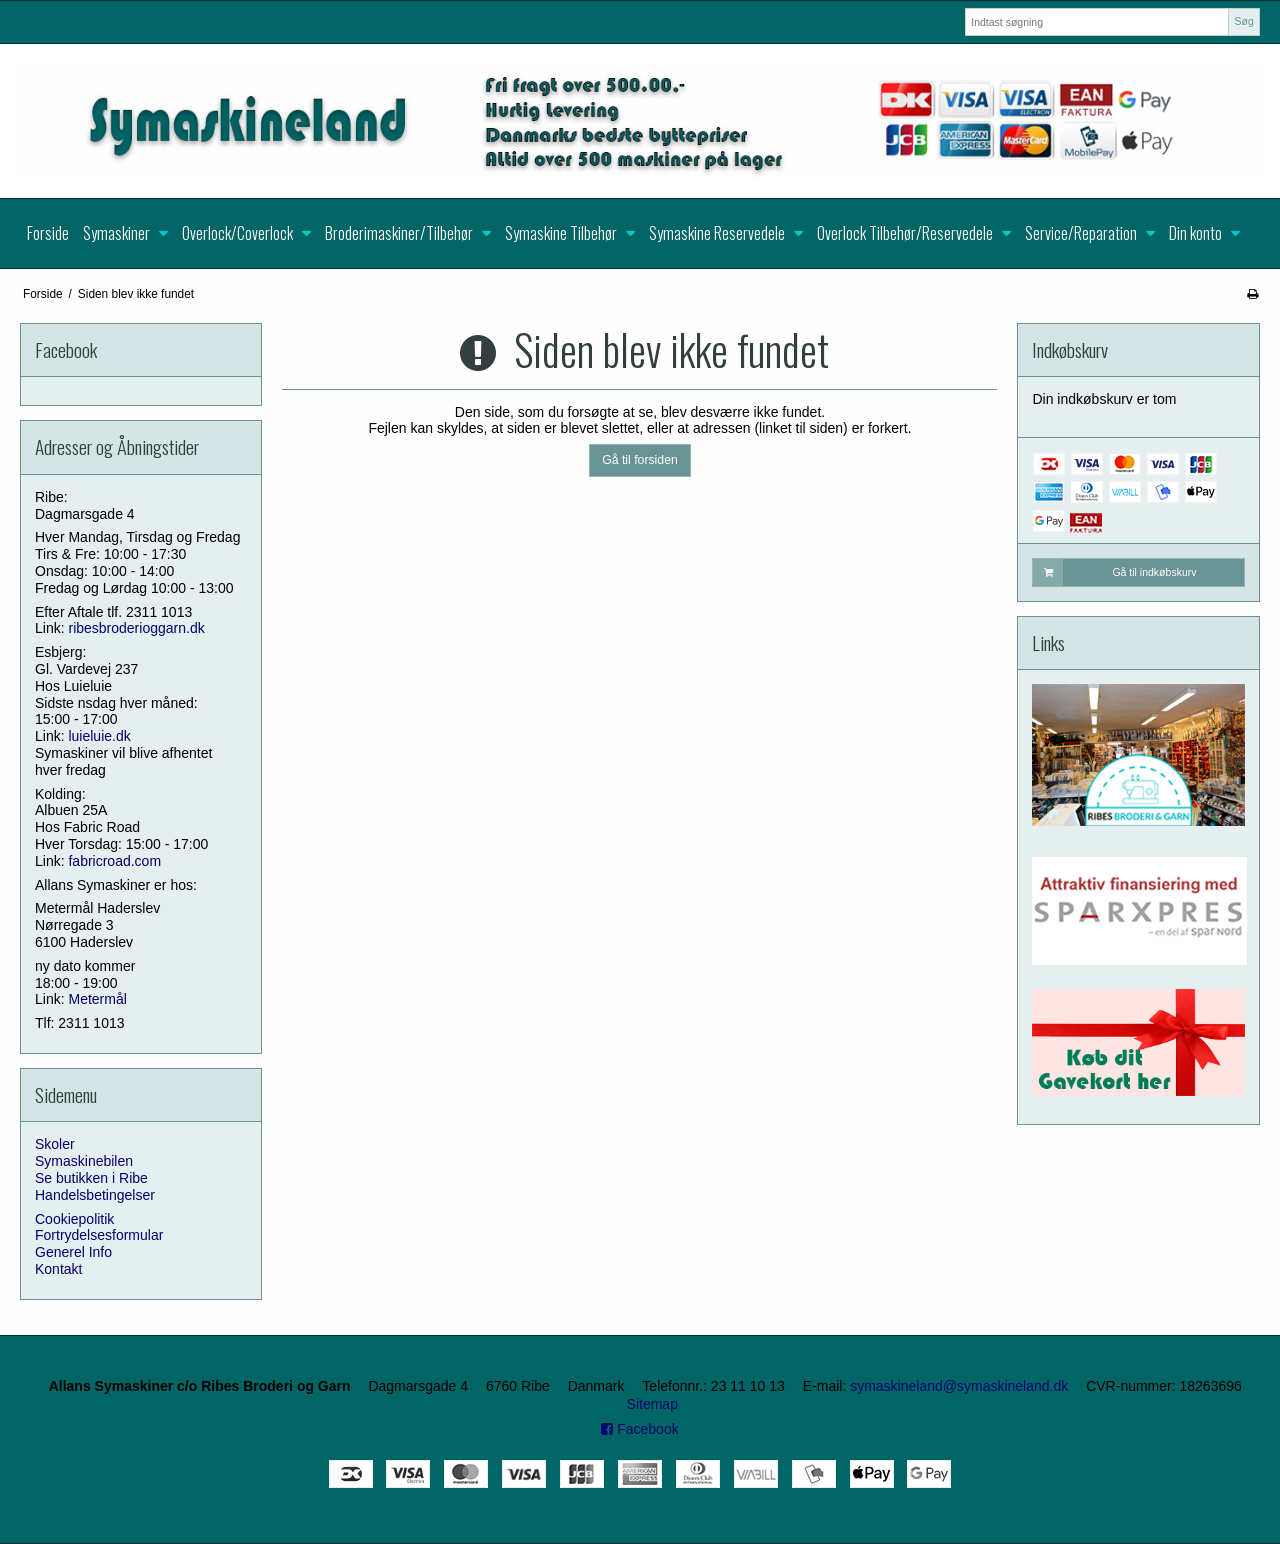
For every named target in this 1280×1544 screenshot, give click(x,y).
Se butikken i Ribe (91, 1178)
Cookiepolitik (74, 1219)
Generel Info (73, 1252)
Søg (1243, 21)
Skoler (55, 1144)
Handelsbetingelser (95, 1195)
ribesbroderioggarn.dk (136, 628)
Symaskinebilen (84, 1161)
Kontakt (58, 1269)
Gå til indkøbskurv (1114, 572)
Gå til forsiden (640, 460)
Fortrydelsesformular (99, 1235)
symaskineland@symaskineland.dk (959, 1386)
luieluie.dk (99, 736)
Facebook (639, 1429)
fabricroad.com (114, 861)
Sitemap (652, 1404)
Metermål (97, 999)
